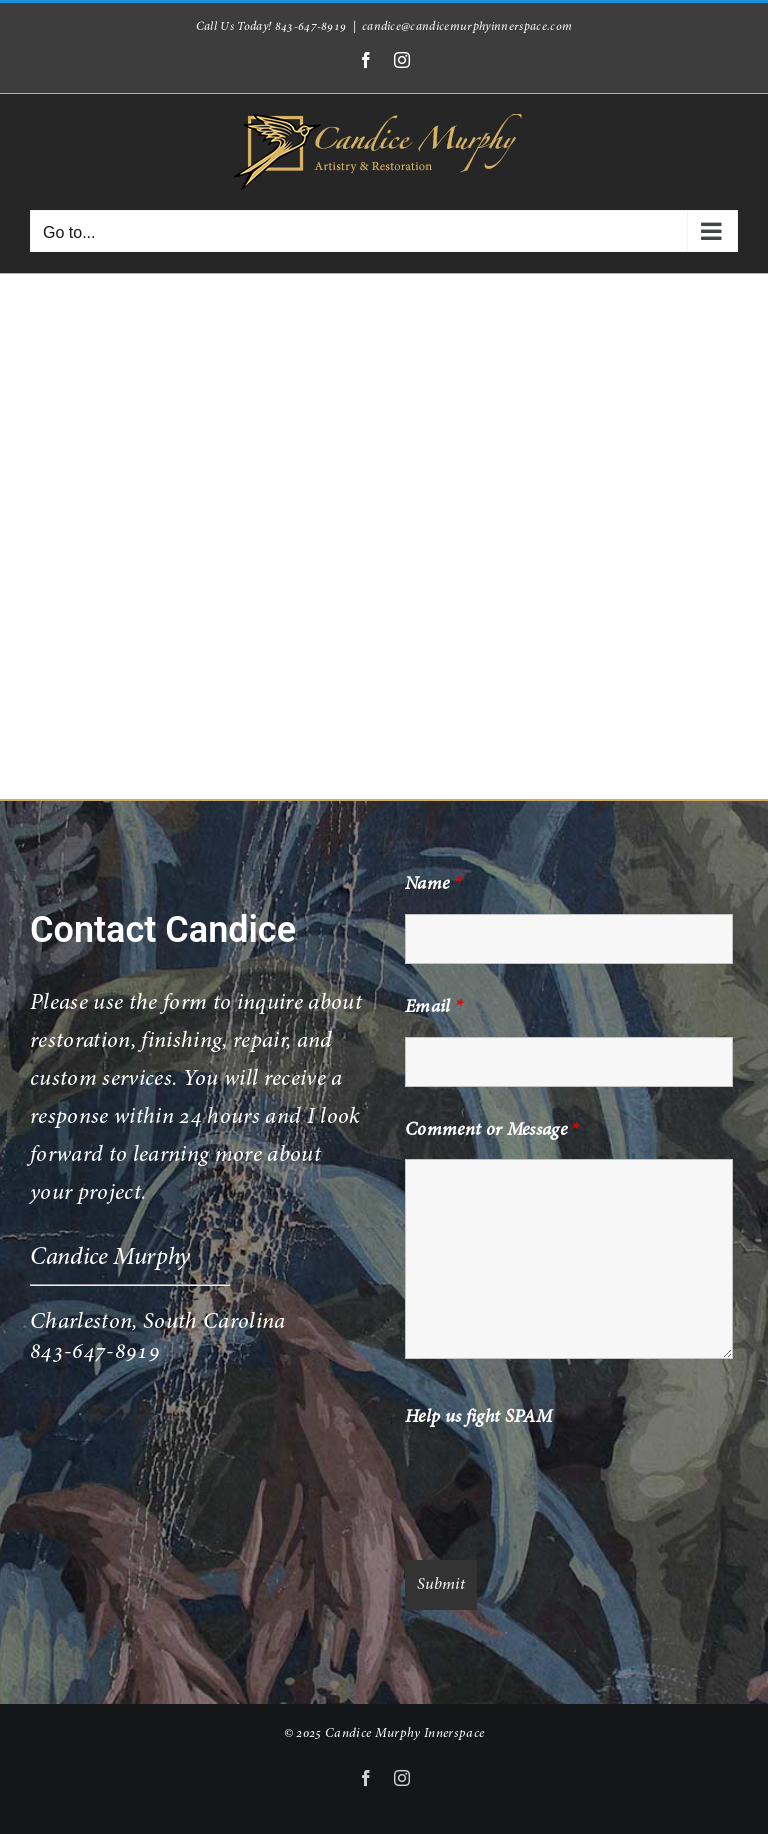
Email (433, 1008)
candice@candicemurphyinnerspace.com (467, 27)
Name (433, 885)
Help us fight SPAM (478, 1418)
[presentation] (557, 1486)
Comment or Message (492, 1131)
